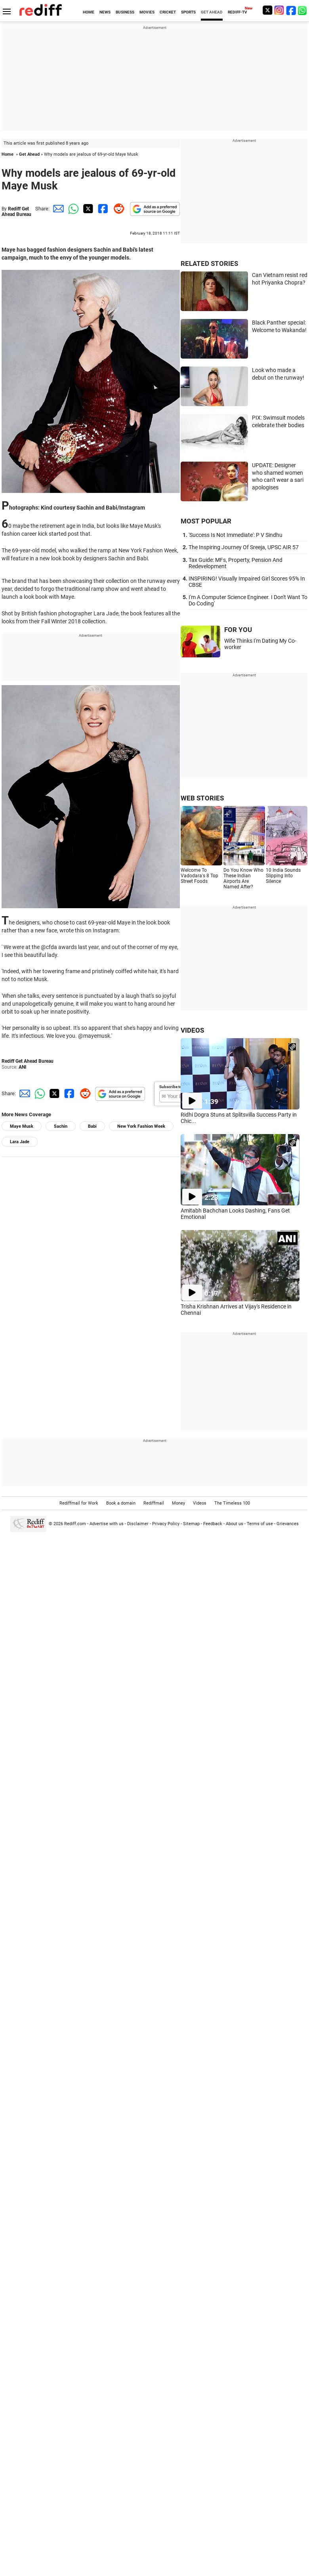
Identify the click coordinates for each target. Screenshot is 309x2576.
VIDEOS (192, 1030)
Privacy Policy (165, 1523)
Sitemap (191, 1523)
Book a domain (120, 1503)
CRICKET (168, 12)
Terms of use (260, 1523)
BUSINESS (125, 12)
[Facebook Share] (102, 209)
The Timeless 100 (232, 1503)
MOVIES (146, 12)
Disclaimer (138, 1523)
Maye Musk (21, 1126)
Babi (92, 1126)
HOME (88, 12)
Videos (199, 1503)
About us (234, 1523)
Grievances (288, 1523)
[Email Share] (57, 209)
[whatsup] (303, 10)
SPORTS (188, 12)
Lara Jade (19, 1141)
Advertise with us (107, 1523)
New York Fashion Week (141, 1126)
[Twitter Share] (87, 209)
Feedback (212, 1523)
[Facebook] (291, 10)
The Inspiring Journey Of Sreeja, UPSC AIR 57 (244, 547)
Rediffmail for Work (78, 1503)
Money (178, 1503)
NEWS (105, 12)
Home (7, 154)
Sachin (60, 1126)
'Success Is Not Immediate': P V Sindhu (235, 535)
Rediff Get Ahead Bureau (16, 211)
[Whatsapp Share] (72, 209)
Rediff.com (75, 1523)
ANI (23, 1067)
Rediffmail (153, 1503)
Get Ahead (29, 154)
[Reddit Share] (117, 209)
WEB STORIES (202, 798)
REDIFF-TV (237, 12)
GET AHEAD (212, 12)
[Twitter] (267, 10)
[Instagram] (279, 10)
